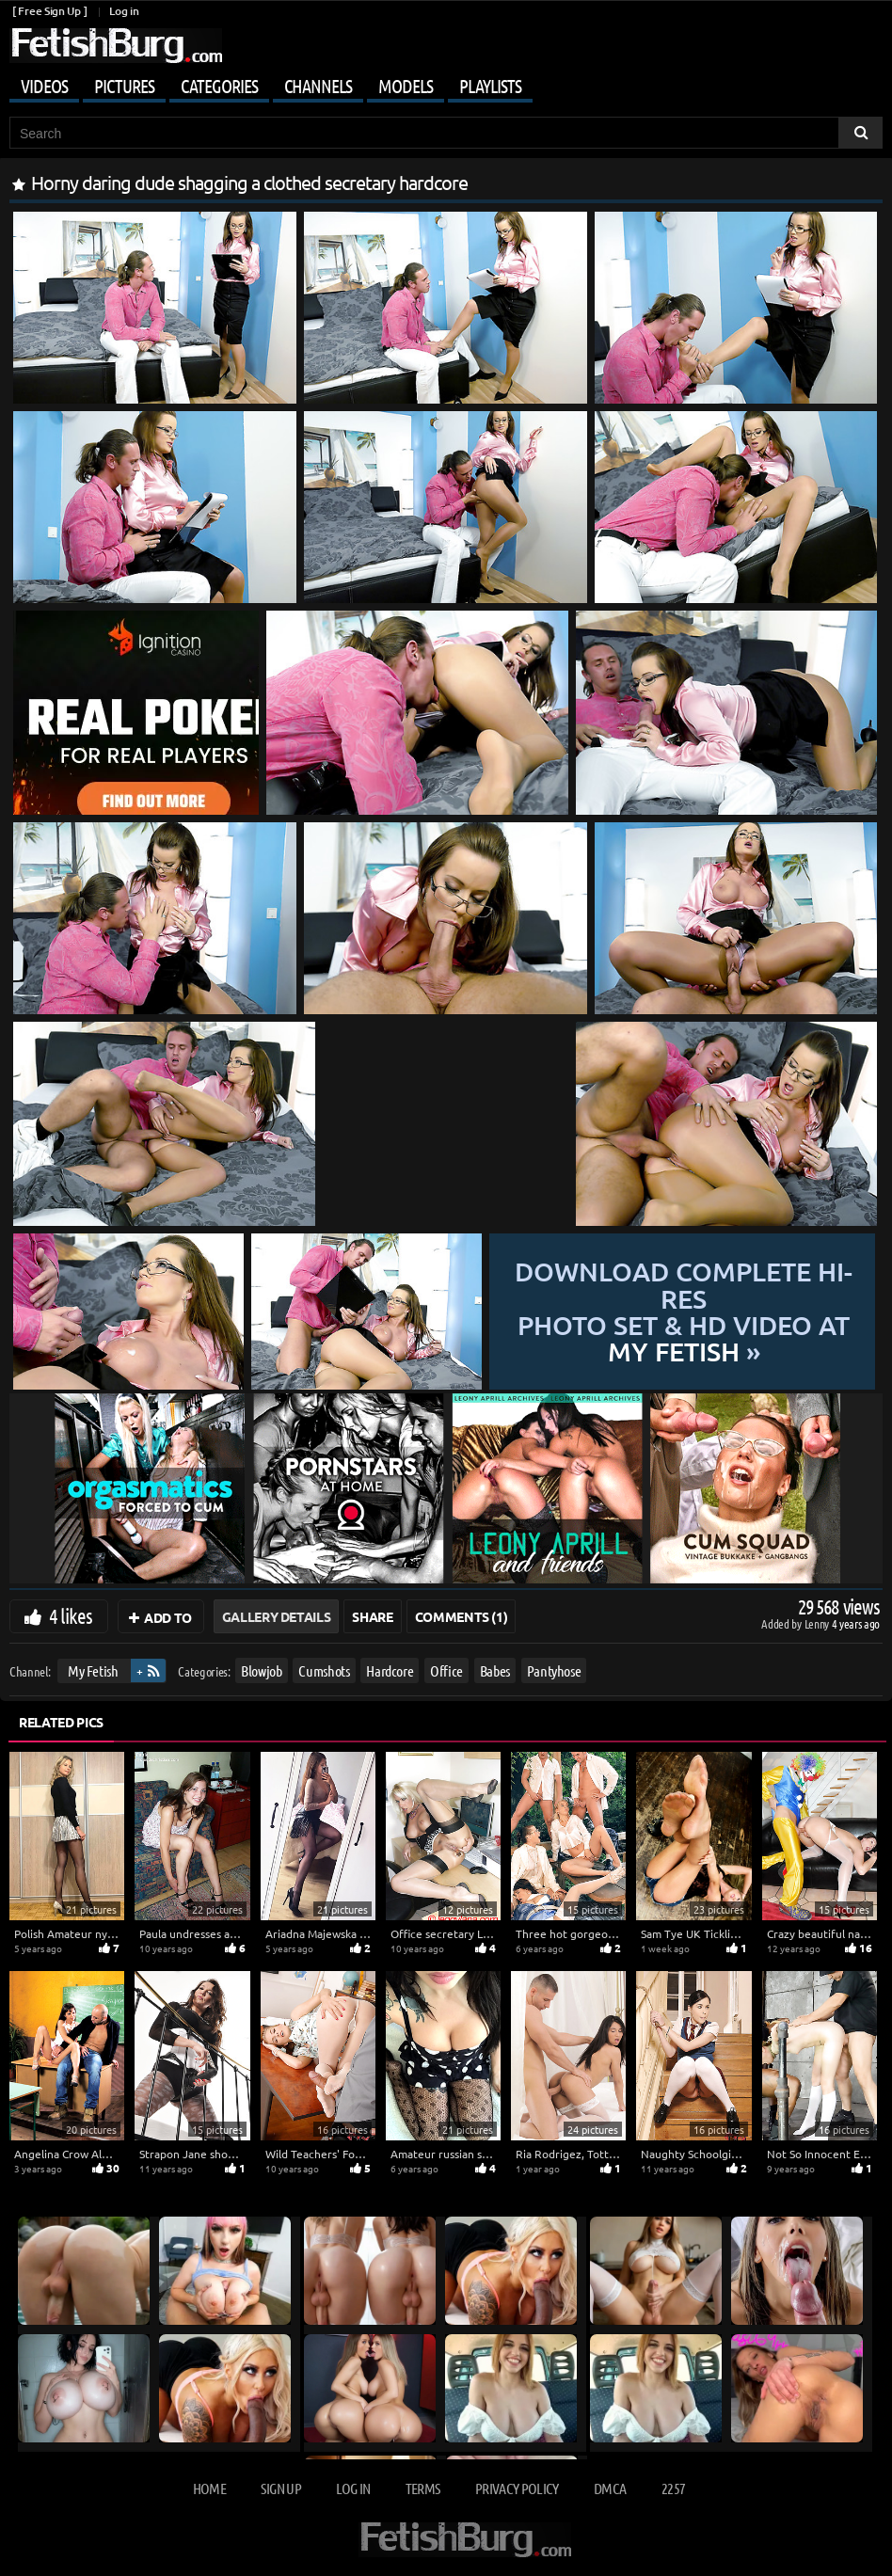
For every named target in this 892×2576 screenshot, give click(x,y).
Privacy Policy (517, 2488)
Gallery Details (276, 1616)
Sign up (280, 2488)
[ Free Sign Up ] (49, 11)
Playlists (490, 85)
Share (372, 1616)
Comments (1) (461, 1616)
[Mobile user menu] (446, 83)
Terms (423, 2488)
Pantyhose (554, 1670)
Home (209, 2488)
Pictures (124, 85)
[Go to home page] (115, 45)
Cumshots (323, 1670)
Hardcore (389, 1670)
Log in (123, 11)
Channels (318, 85)
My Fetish (93, 1670)
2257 (673, 2488)
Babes (495, 1670)
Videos (44, 85)
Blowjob (261, 1670)
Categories (219, 85)
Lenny (818, 1623)
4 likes (70, 1615)
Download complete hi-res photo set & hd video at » (683, 1311)
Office (446, 1670)
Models (405, 85)
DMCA (610, 2488)
